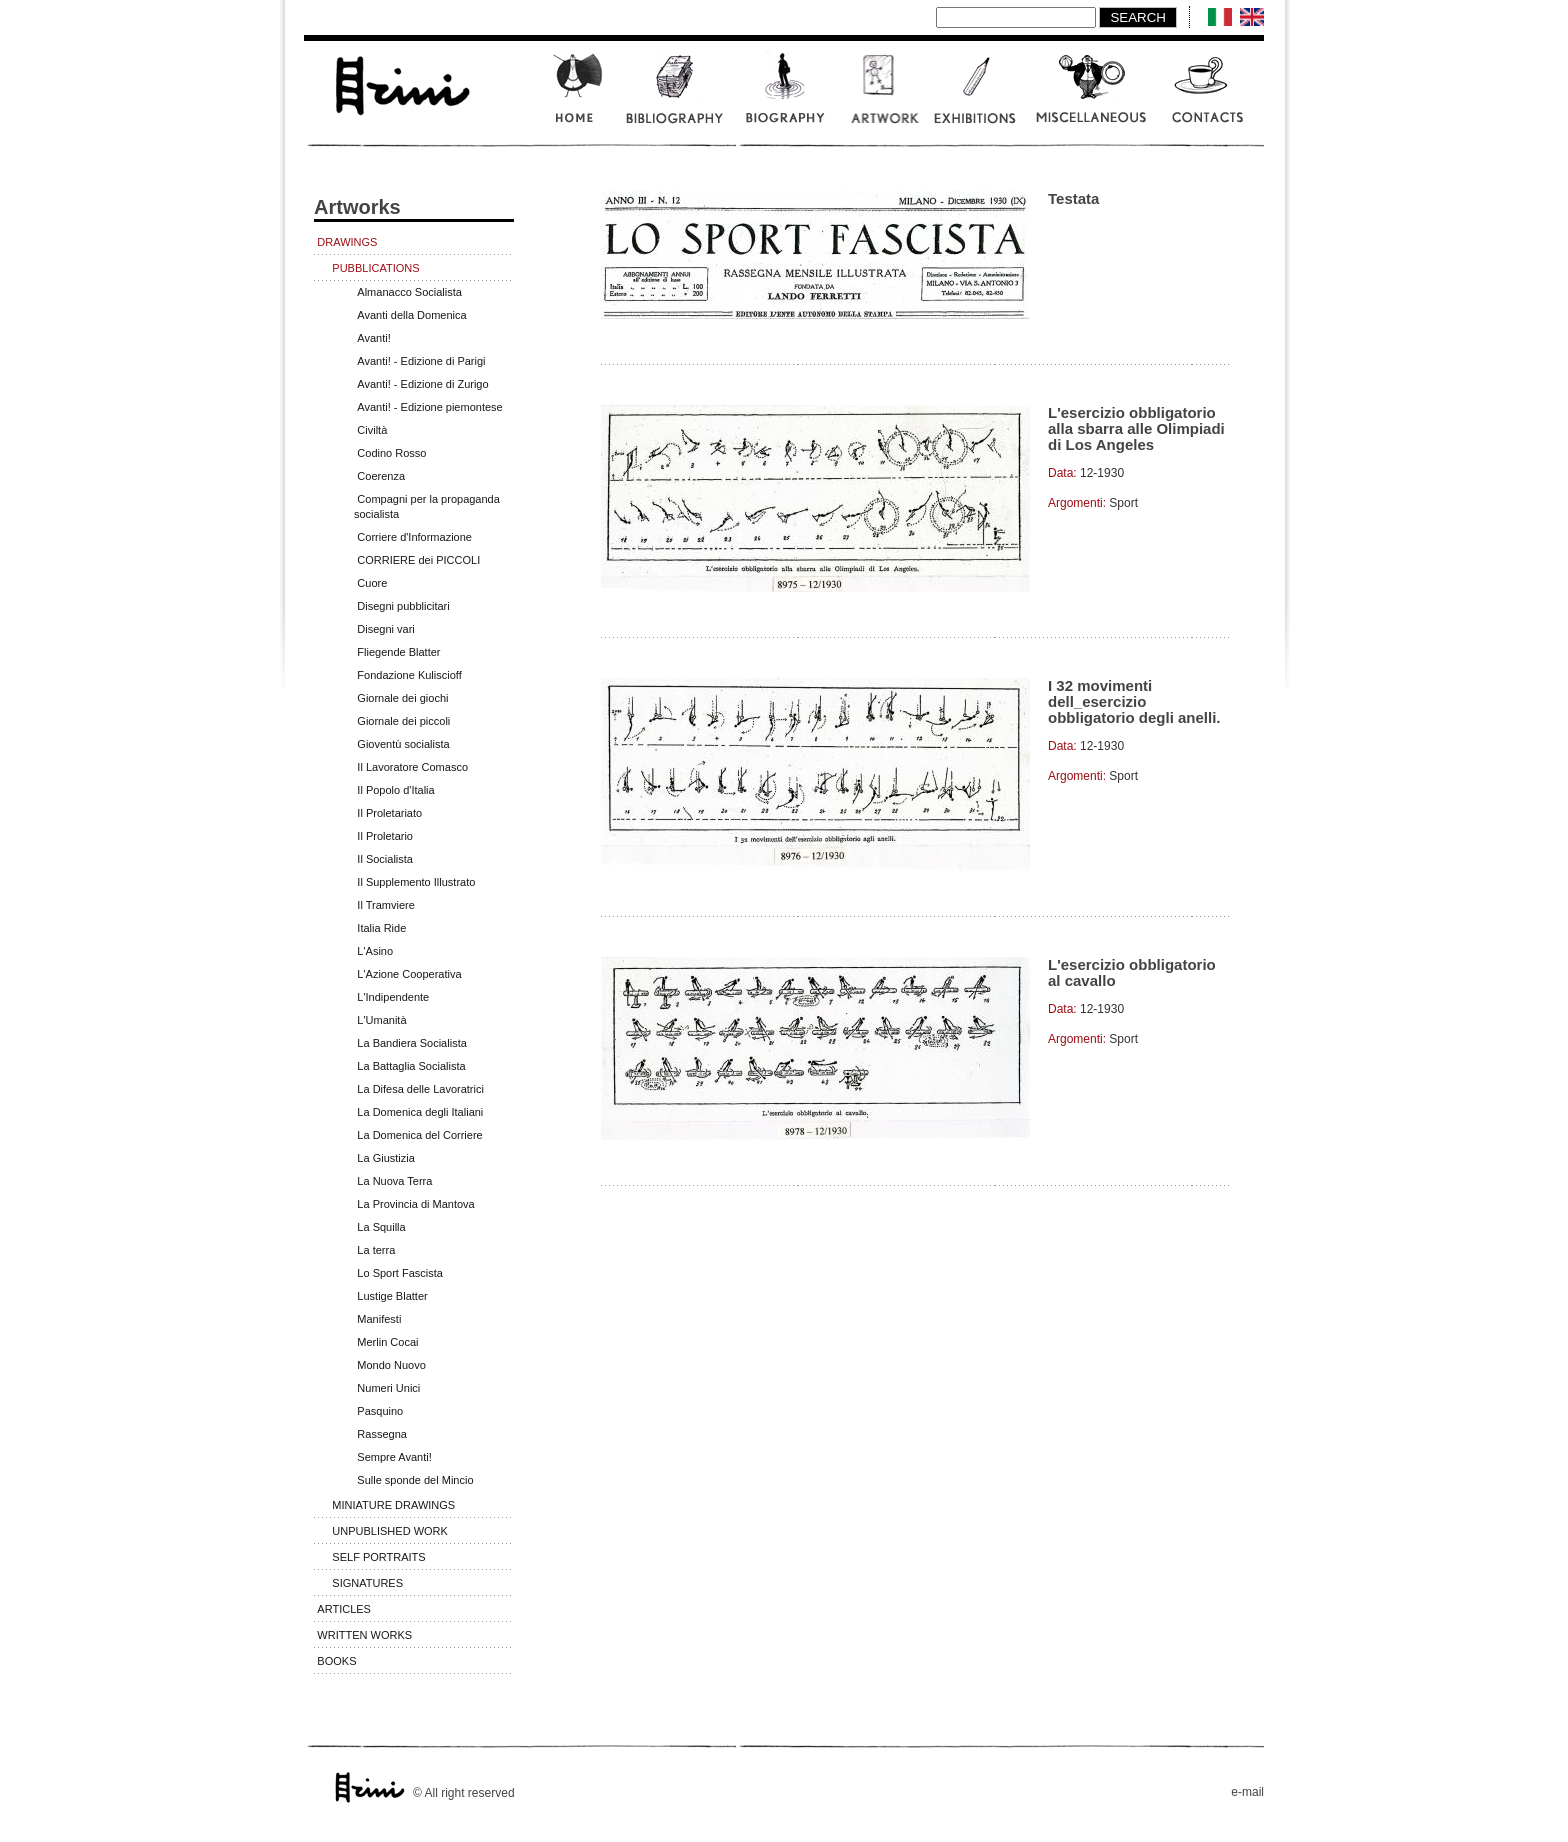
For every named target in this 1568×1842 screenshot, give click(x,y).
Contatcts (1209, 98)
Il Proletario (385, 836)
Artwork (879, 98)
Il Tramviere (385, 905)
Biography (786, 98)
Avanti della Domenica (411, 315)
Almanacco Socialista (409, 292)
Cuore (372, 583)
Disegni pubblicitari (403, 606)
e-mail (1247, 1792)
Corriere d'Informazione (414, 537)
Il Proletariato (389, 813)
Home (576, 98)
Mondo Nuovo (391, 1365)
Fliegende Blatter (398, 652)
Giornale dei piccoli (403, 721)
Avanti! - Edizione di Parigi (421, 361)
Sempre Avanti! (394, 1457)
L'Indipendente (393, 997)
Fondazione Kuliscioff (409, 675)
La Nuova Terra (394, 1181)
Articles (344, 1609)
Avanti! (373, 338)
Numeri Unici (388, 1388)
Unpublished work (390, 1531)
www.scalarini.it (400, 83)
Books (336, 1661)
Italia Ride (381, 928)
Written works (364, 1635)
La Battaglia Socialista (411, 1066)
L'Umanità (381, 1020)
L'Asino (375, 951)
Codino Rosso (391, 453)
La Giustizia (385, 1158)
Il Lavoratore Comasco (412, 767)
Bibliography (674, 98)
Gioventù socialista (403, 744)
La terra (376, 1250)
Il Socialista (385, 859)
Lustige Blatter (392, 1296)
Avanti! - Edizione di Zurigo (422, 384)
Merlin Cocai (387, 1342)
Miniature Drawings (393, 1505)
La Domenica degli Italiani (420, 1112)
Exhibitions (974, 98)
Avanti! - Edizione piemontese (429, 407)
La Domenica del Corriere (419, 1135)
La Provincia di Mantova (415, 1204)
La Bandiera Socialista (411, 1043)
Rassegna (382, 1434)
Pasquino (380, 1411)
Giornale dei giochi (402, 698)
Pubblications (375, 268)
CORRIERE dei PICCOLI (418, 560)
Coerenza (381, 476)
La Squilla (381, 1227)
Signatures (367, 1583)
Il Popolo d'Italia (395, 790)
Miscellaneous (1091, 98)
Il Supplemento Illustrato (416, 882)
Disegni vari (385, 629)
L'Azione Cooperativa (409, 974)
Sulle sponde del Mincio (415, 1480)
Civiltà (372, 430)
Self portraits (378, 1557)
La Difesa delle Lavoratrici (420, 1089)
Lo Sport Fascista (400, 1273)
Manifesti (379, 1319)
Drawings (347, 242)
